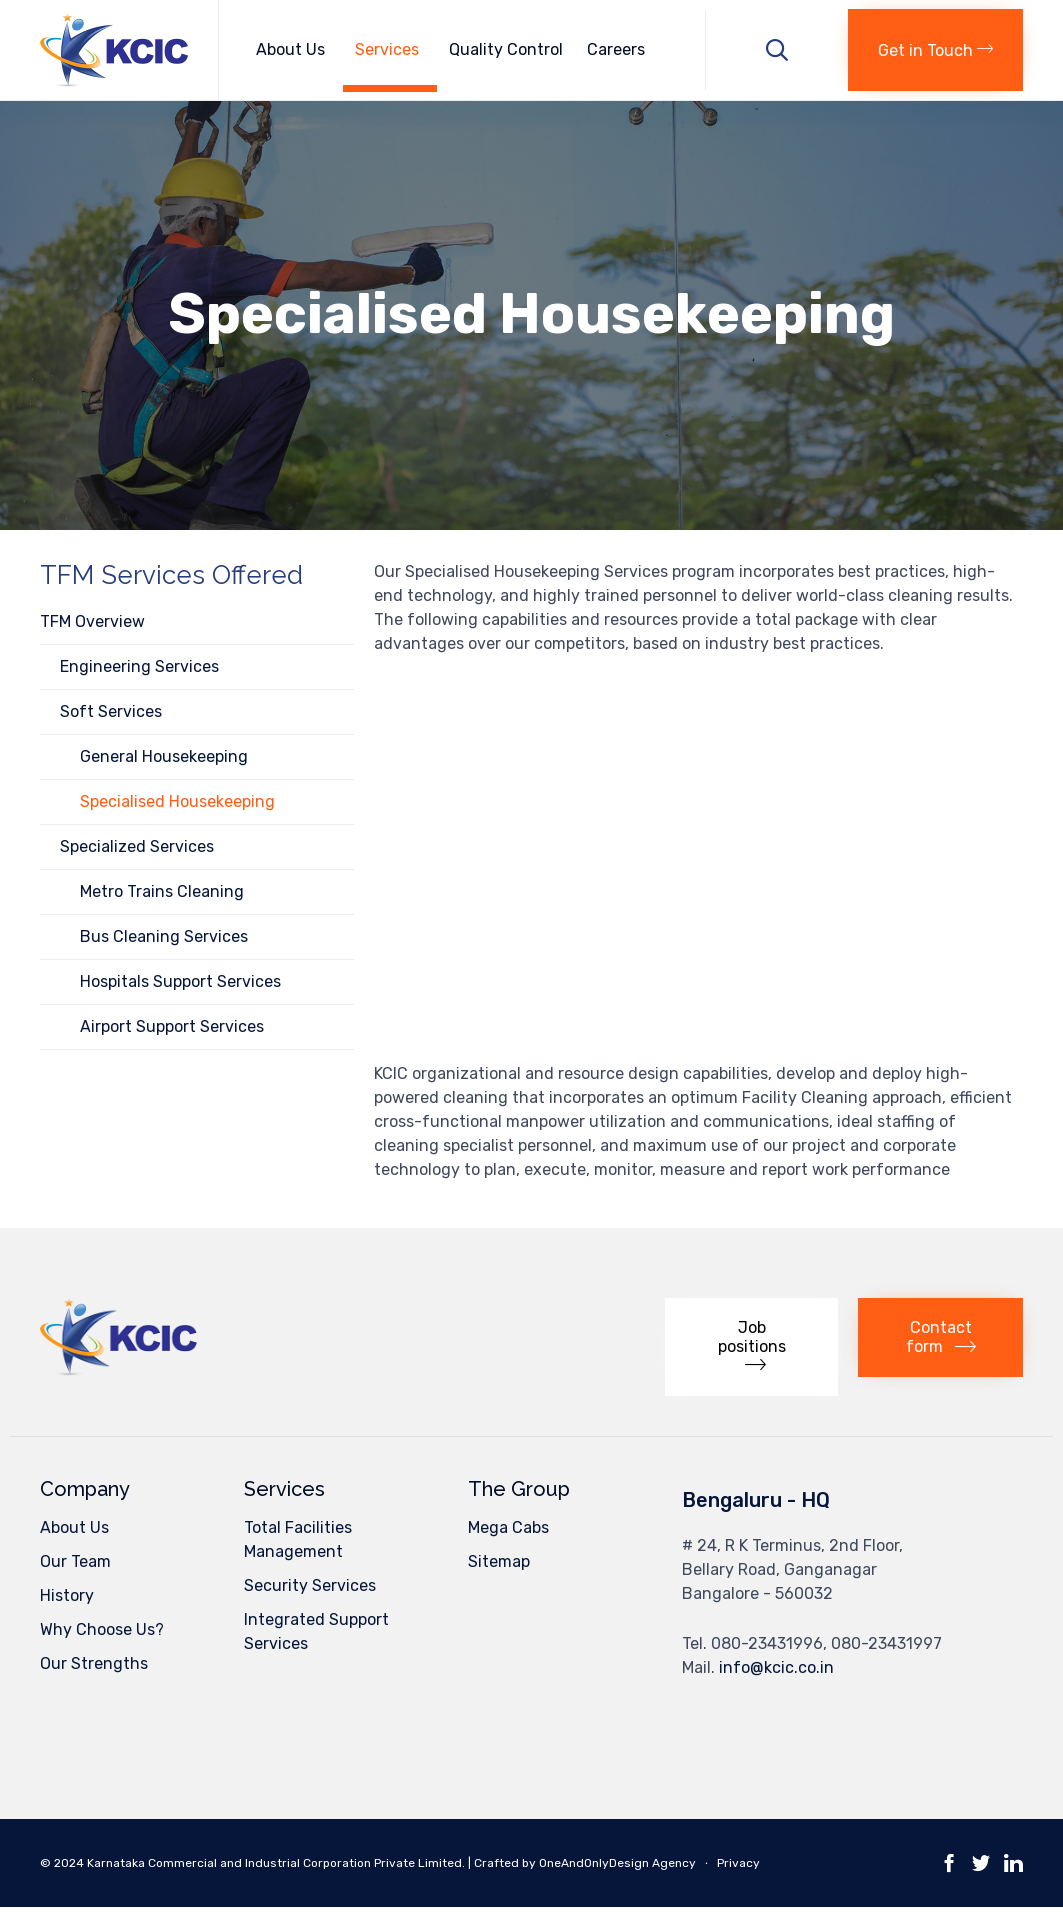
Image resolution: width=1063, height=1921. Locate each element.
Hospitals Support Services (180, 981)
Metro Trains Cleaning (162, 891)
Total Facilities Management (298, 1539)
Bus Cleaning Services (164, 936)
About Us (293, 49)
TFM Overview (92, 621)
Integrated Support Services (316, 1631)
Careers (616, 49)
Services (390, 49)
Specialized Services (137, 846)
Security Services (310, 1585)
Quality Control (506, 49)
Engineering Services (139, 666)
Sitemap (499, 1561)
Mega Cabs (508, 1527)
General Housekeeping (164, 756)
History (67, 1595)
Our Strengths (94, 1663)
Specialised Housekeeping (177, 801)
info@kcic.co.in (776, 1667)
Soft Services (111, 711)
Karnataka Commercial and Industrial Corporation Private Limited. (277, 1863)
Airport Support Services (172, 1026)
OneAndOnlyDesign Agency (617, 1863)
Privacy (738, 1863)
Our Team (75, 1561)
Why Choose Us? (102, 1629)
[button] (935, 50)
